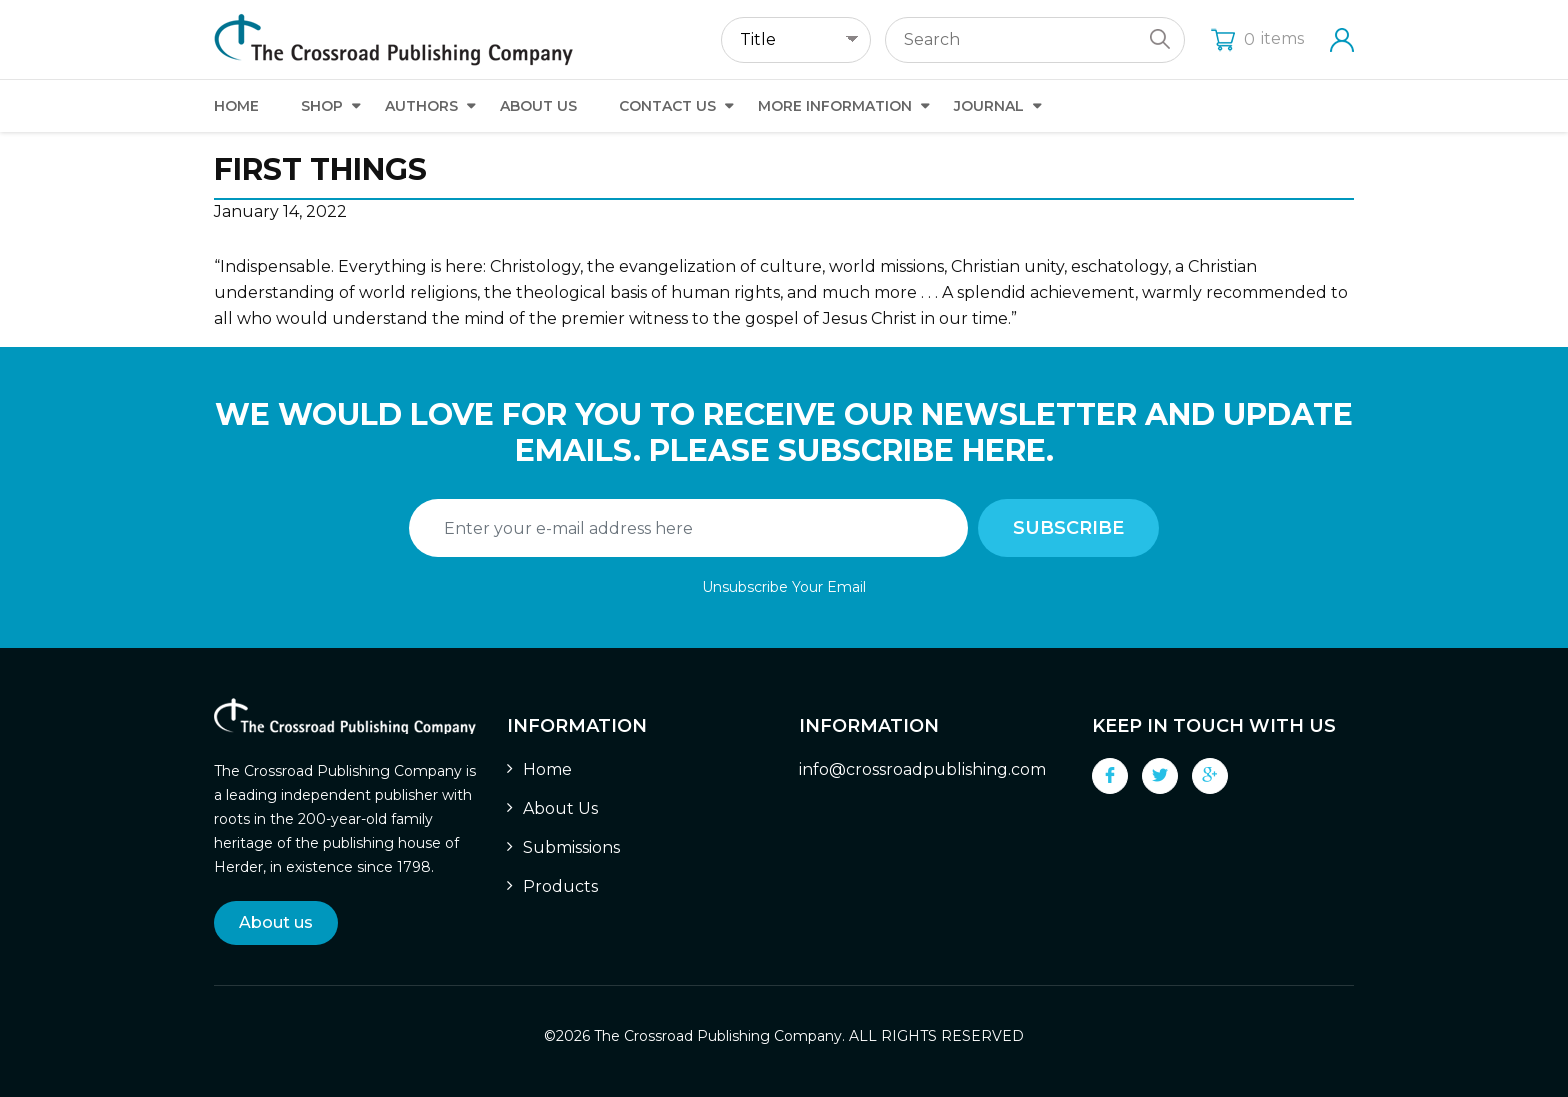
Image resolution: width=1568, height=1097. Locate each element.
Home (236, 106)
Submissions (571, 847)
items (1257, 38)
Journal (989, 106)
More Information (835, 106)
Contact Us (667, 106)
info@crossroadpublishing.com (922, 769)
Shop (322, 106)
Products (560, 886)
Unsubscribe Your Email (784, 587)
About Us (538, 106)
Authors (421, 106)
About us (276, 922)
